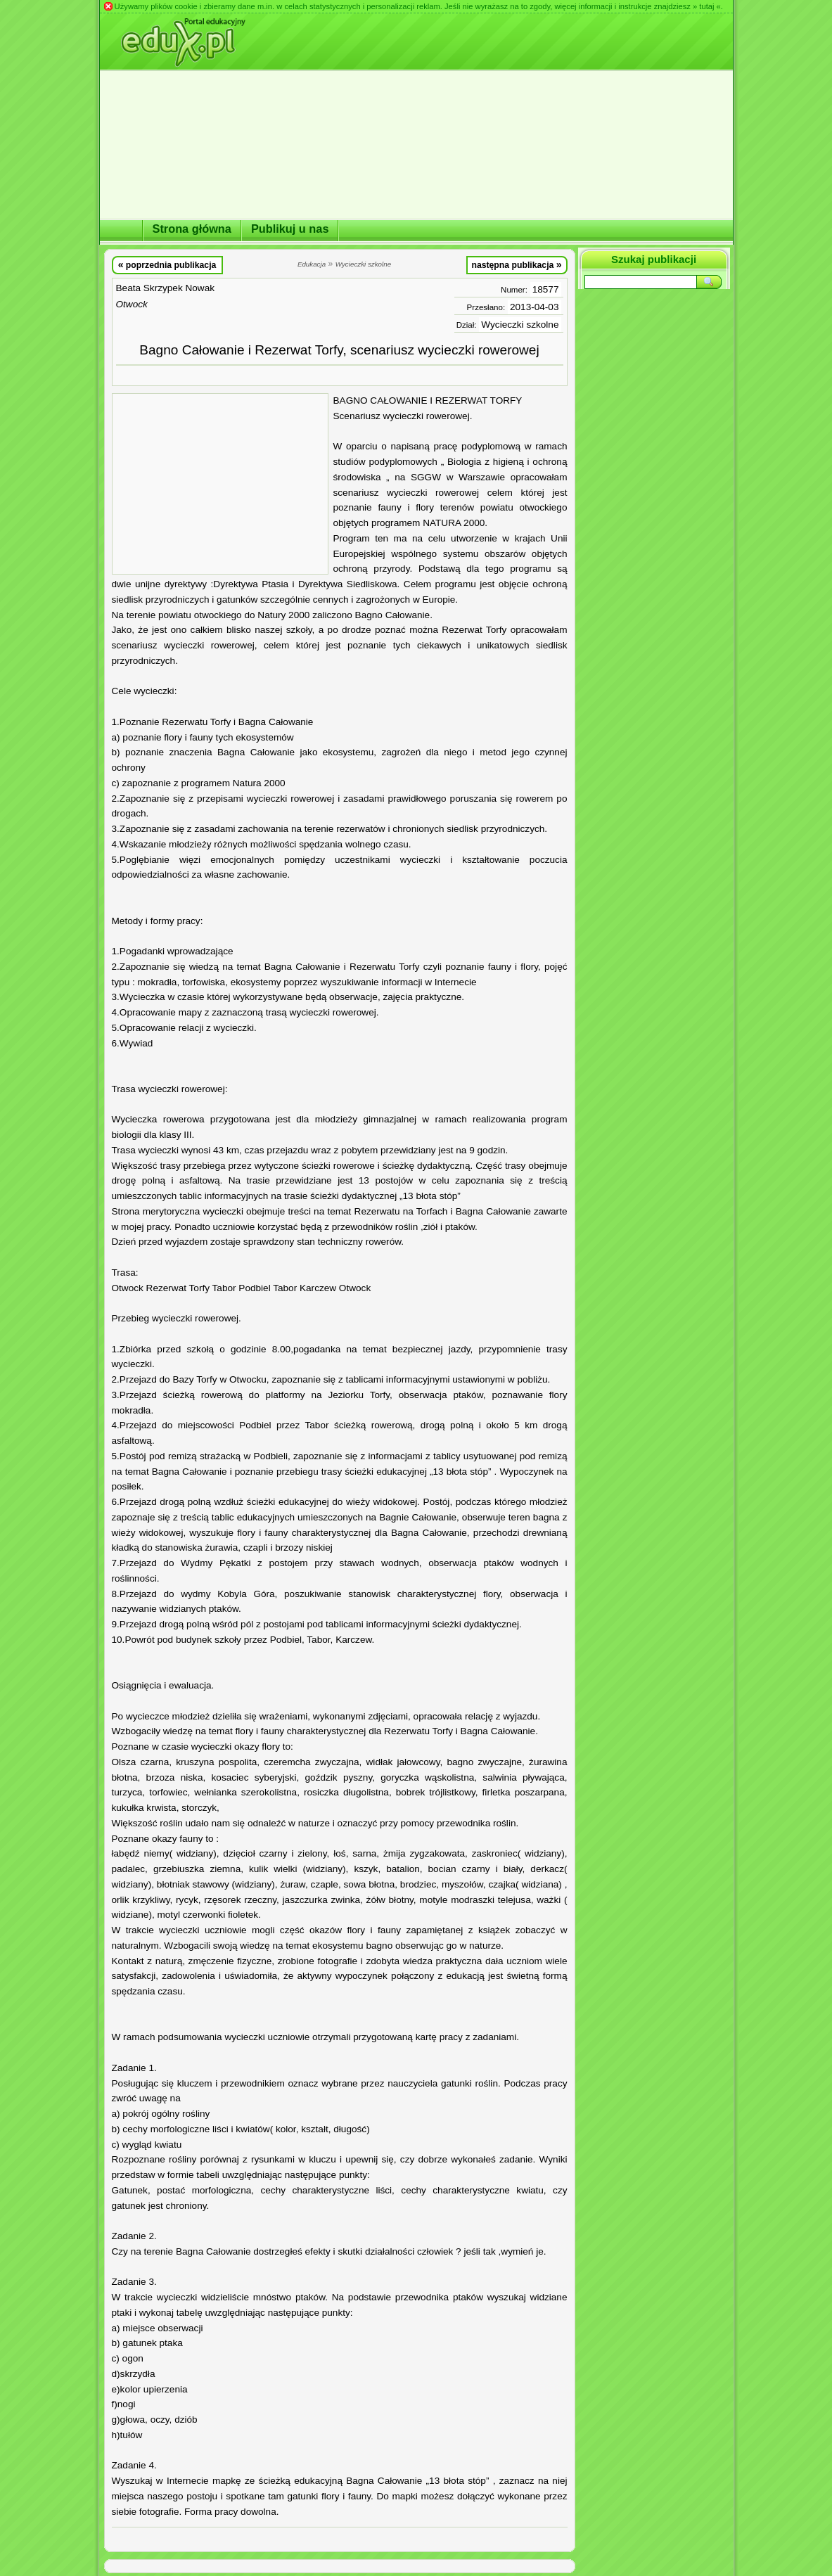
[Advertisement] (220, 484)
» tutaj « (707, 6)
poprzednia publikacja (167, 264)
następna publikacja (516, 264)
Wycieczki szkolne (519, 324)
